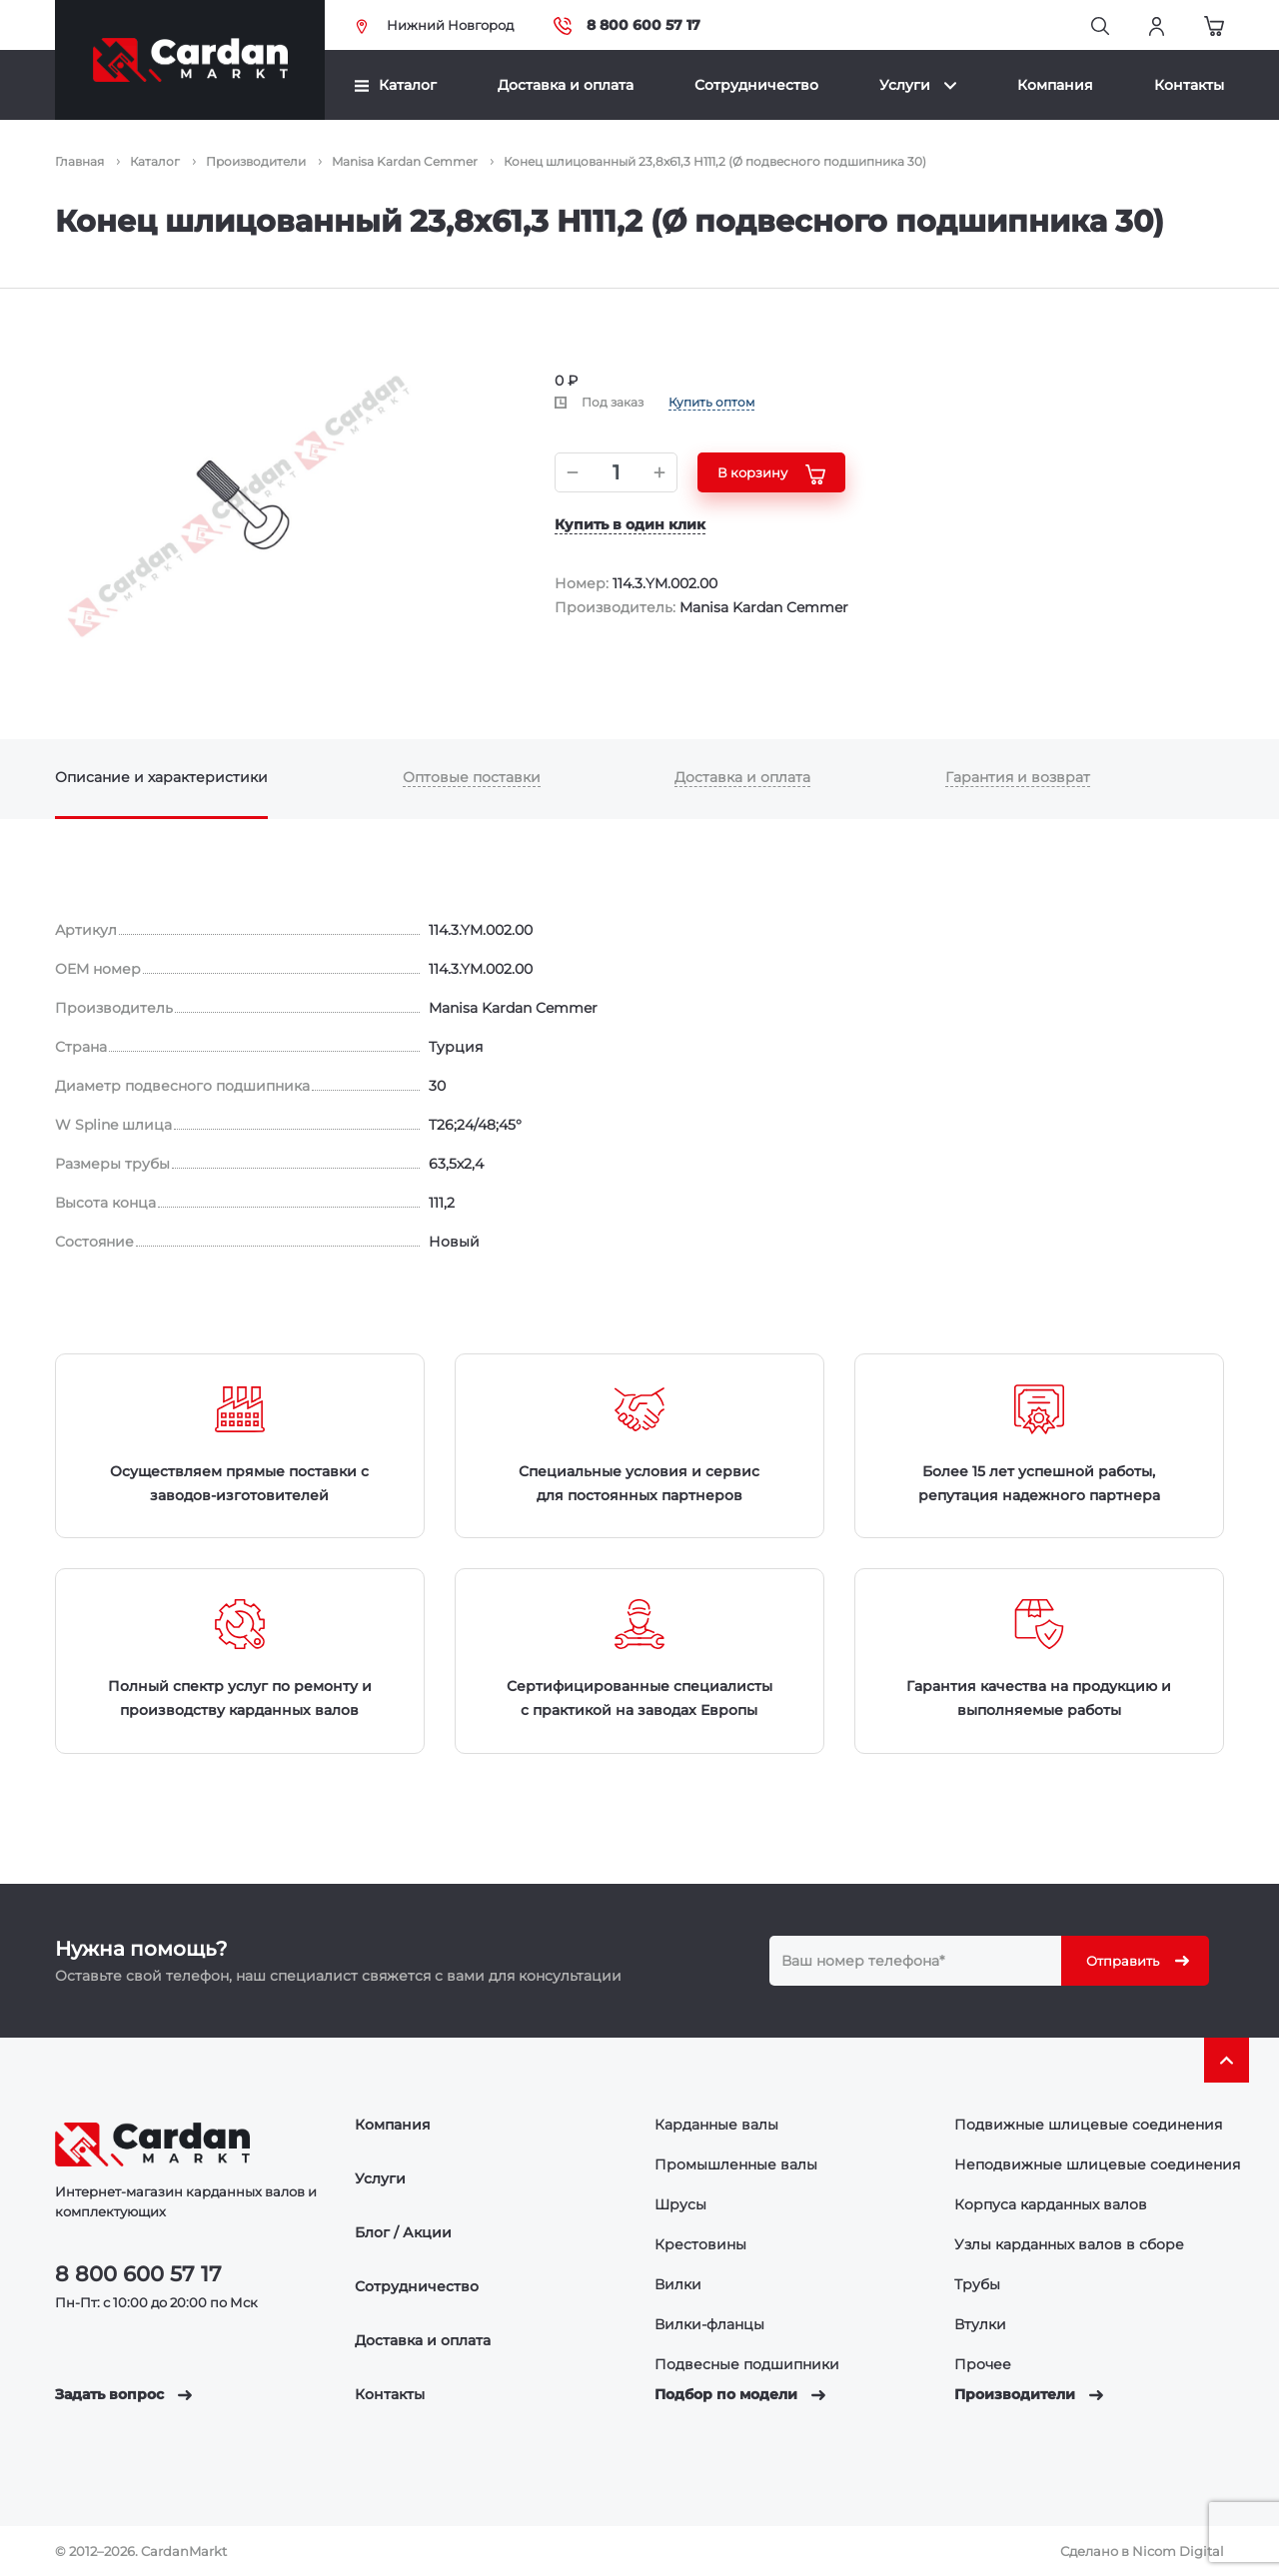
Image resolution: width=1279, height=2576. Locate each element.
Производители (1028, 2394)
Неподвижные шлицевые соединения (1097, 2164)
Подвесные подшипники (746, 2364)
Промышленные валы (735, 2164)
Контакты (1189, 85)
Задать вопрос (123, 2394)
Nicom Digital (1178, 2551)
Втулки (980, 2324)
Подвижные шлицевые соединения (1088, 2125)
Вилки (677, 2284)
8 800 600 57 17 (627, 25)
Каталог (396, 85)
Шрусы (680, 2204)
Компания (1055, 85)
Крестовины (700, 2244)
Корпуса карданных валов (1050, 2204)
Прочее (982, 2364)
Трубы (977, 2284)
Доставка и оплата (566, 85)
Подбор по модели (739, 2394)
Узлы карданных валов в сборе (1069, 2244)
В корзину (771, 474)
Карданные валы (716, 2125)
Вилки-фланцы (709, 2324)
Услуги (917, 85)
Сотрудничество (756, 85)
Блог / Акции (403, 2232)
